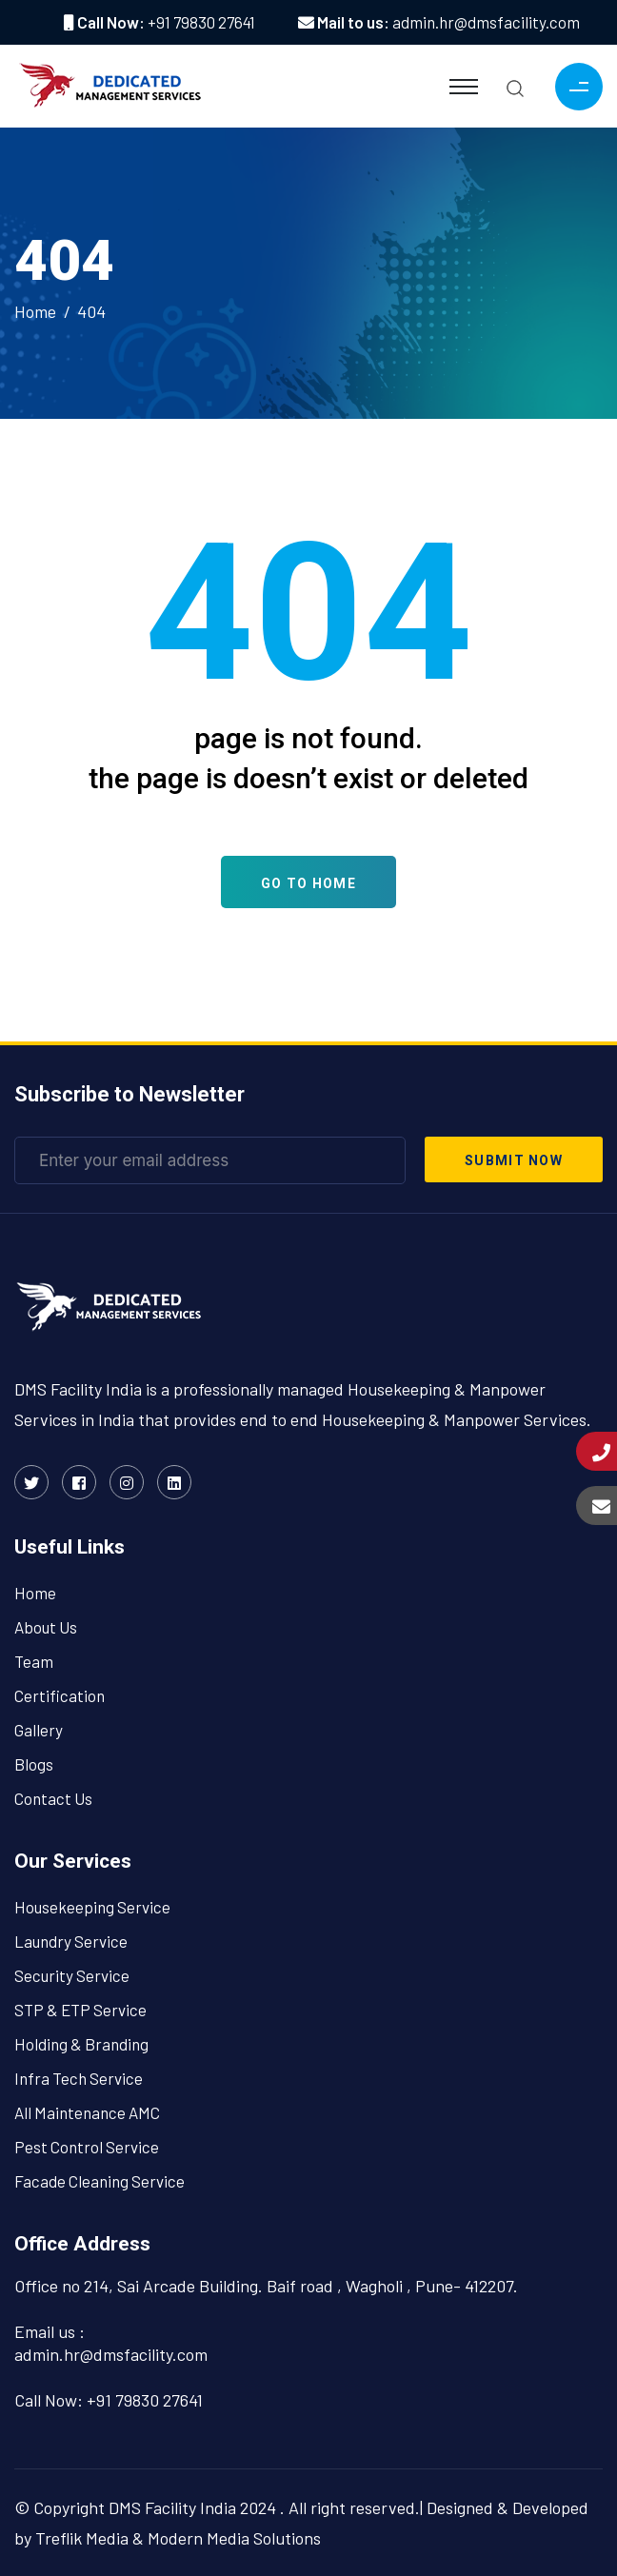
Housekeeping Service (92, 1906)
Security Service (71, 1975)
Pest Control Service (86, 2146)
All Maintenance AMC (87, 2112)
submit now (514, 1160)
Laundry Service (71, 1941)
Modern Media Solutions (234, 2537)
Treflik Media (82, 2537)
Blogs (33, 1763)
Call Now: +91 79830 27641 (108, 2399)
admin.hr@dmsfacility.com (486, 21)
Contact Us (53, 1798)
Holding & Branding (81, 2043)
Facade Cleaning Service (99, 2180)
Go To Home (308, 883)
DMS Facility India (172, 2507)
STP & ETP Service (80, 2009)
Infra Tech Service (78, 2078)
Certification (59, 1695)
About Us (45, 1626)
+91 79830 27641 (201, 21)
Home (35, 311)
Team (33, 1661)
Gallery (38, 1729)
